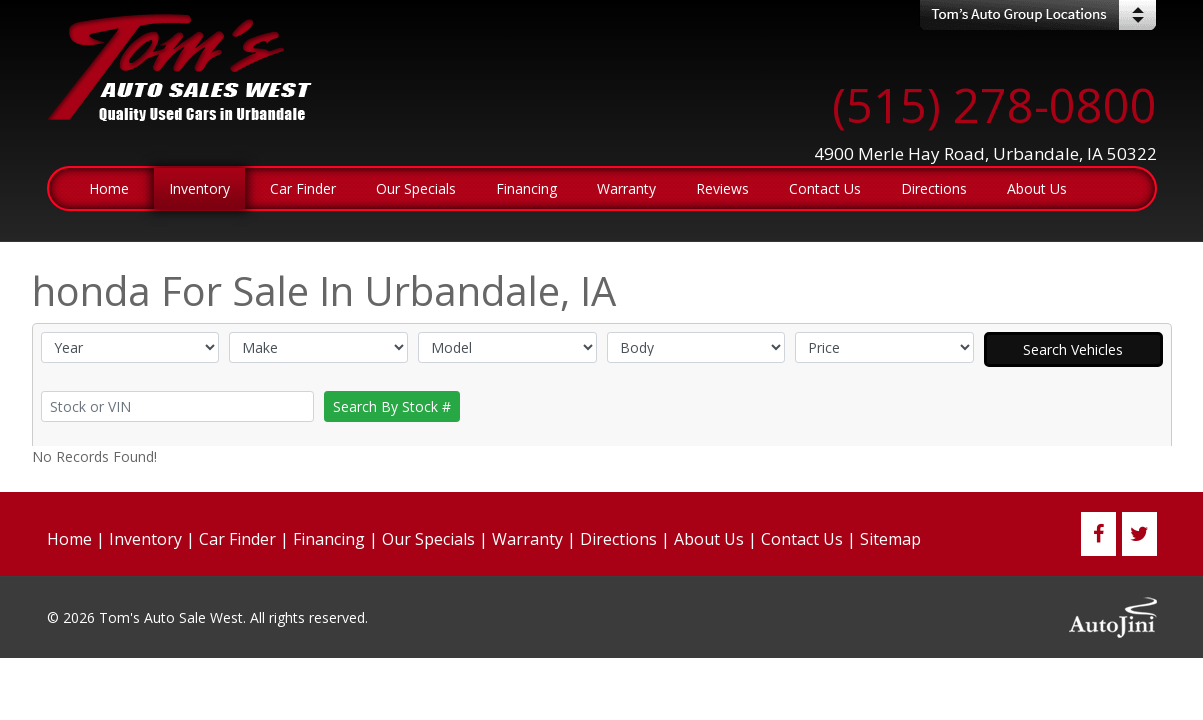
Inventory (145, 539)
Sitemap (890, 539)
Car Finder (237, 539)
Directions (618, 539)
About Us (709, 539)
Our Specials (428, 539)
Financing (329, 539)
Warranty (527, 539)
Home (69, 539)
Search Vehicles (1073, 349)
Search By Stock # (392, 406)
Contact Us (802, 539)
